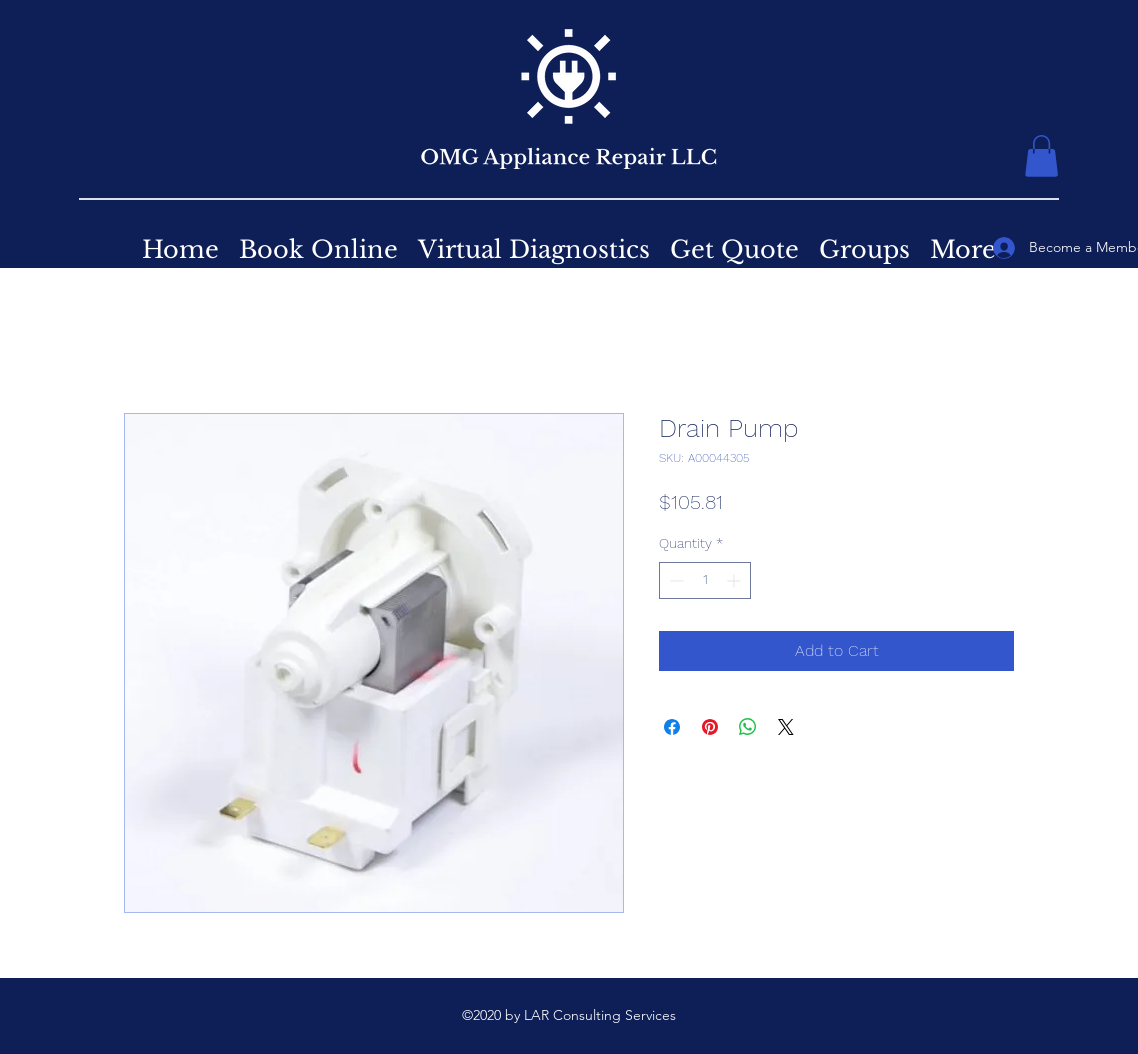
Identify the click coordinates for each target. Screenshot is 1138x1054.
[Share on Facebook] (672, 727)
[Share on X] (786, 727)
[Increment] (735, 580)
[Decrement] (674, 580)
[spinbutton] (705, 580)
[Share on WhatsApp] (748, 727)
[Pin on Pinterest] (710, 727)
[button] (1041, 156)
